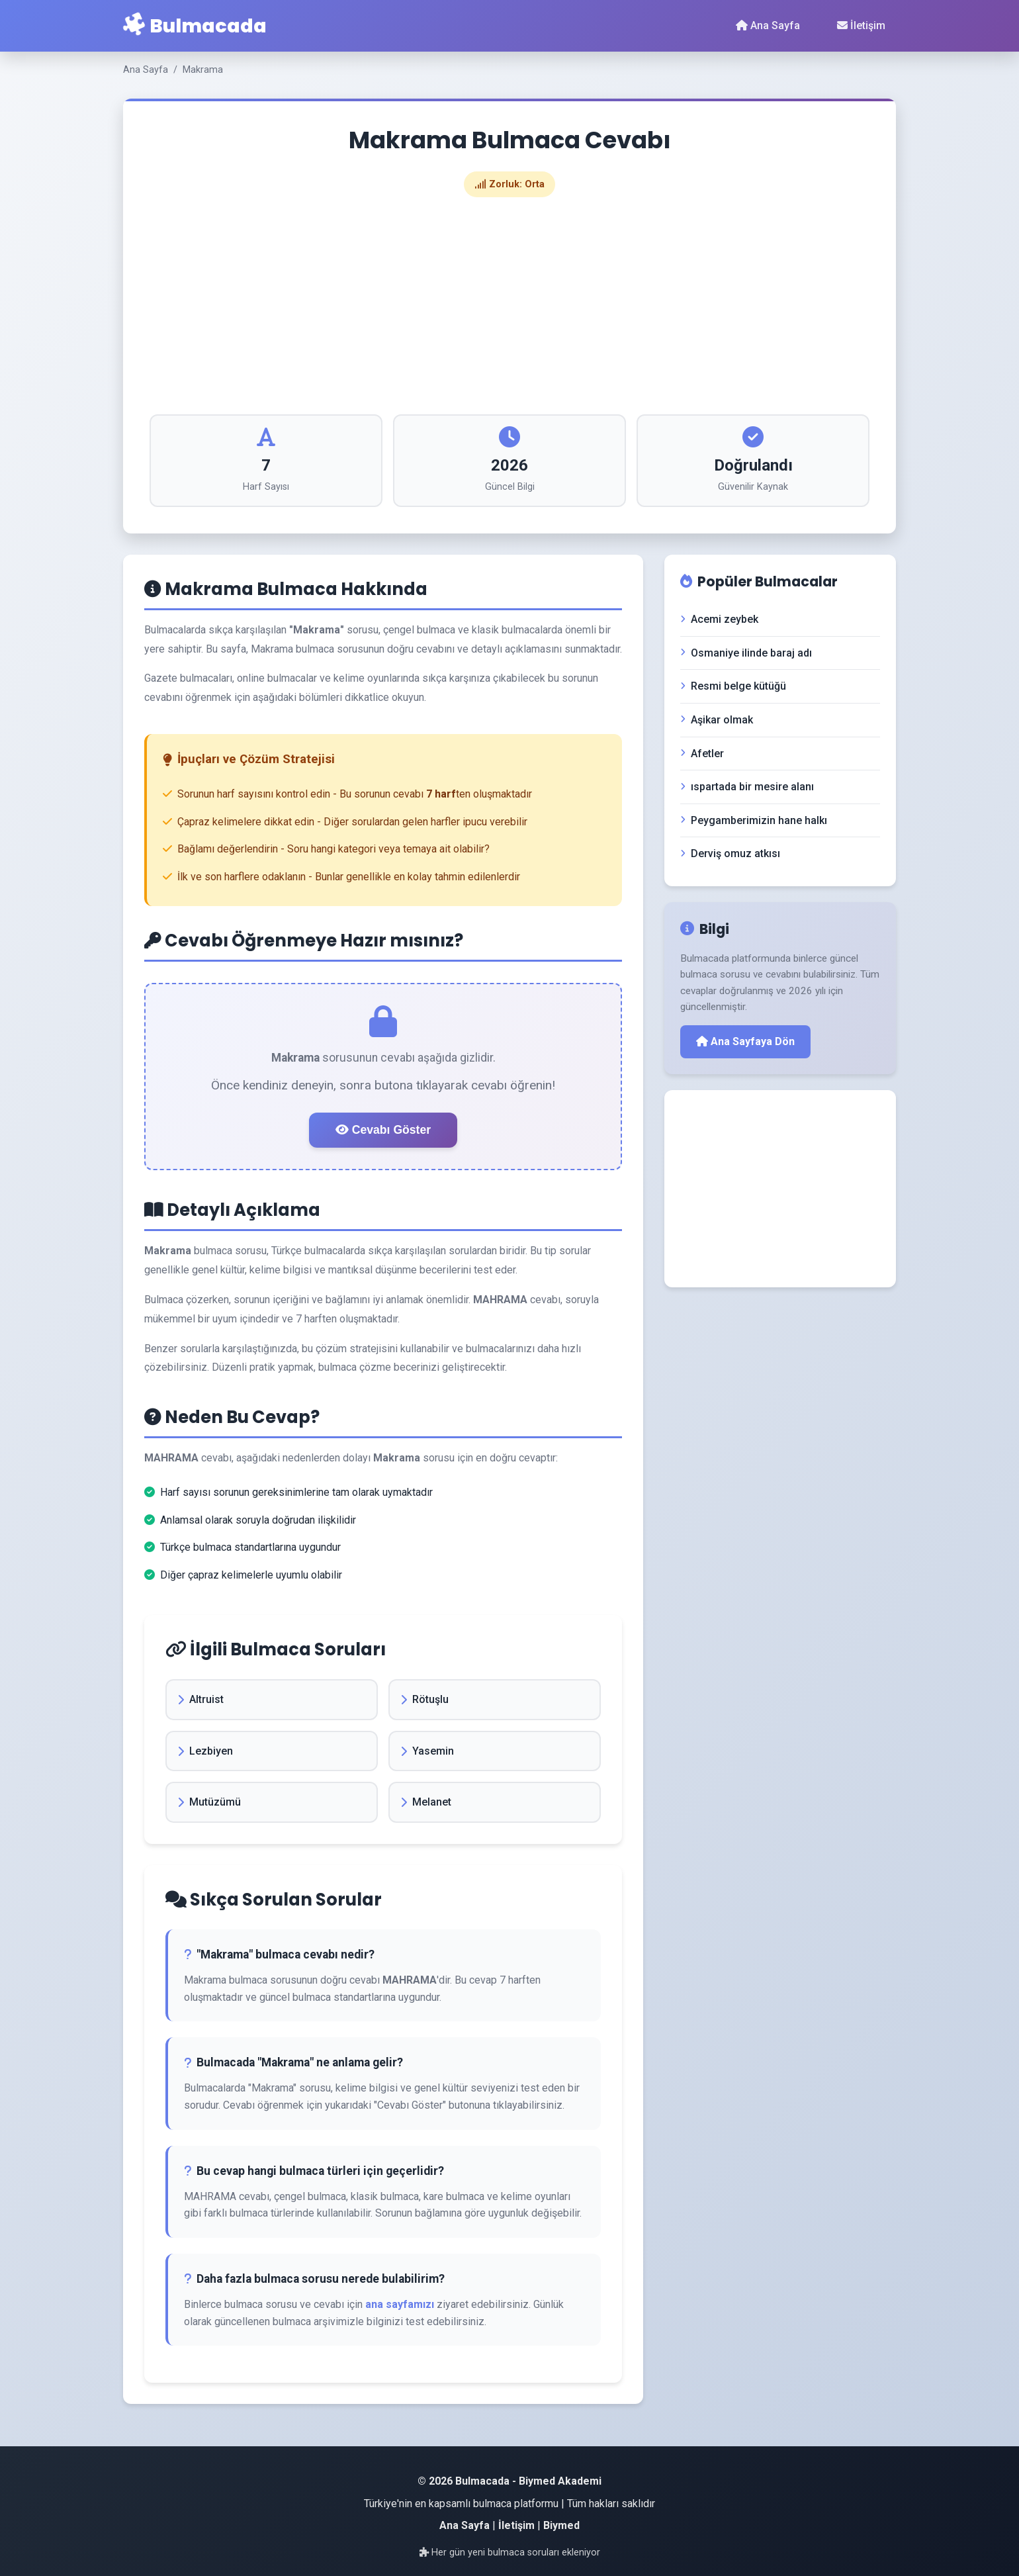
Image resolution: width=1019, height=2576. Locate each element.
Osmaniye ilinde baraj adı (746, 653)
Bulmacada (195, 25)
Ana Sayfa (768, 25)
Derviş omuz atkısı (730, 853)
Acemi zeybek (719, 619)
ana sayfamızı (399, 2304)
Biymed (561, 2525)
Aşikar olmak (716, 719)
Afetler (702, 753)
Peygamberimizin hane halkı (753, 820)
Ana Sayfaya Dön (745, 1041)
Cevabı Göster (383, 1129)
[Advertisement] (509, 305)
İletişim (861, 25)
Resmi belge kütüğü (733, 686)
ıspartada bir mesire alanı (747, 786)
